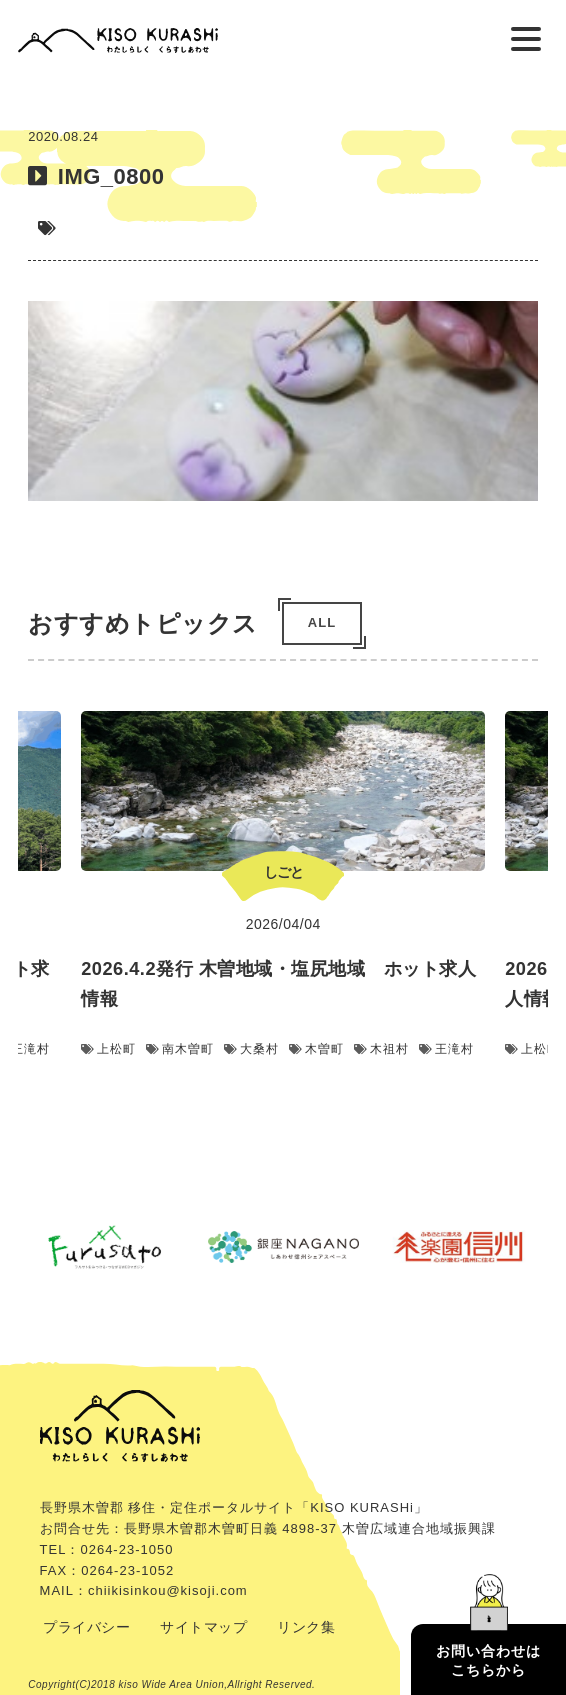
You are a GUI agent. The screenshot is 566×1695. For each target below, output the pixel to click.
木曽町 (316, 1049)
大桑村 (251, 1049)
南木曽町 (180, 1049)
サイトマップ (203, 1627)
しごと (283, 872)
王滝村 (446, 1049)
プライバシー (86, 1627)
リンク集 (306, 1627)
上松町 (108, 1049)
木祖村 (381, 1049)
